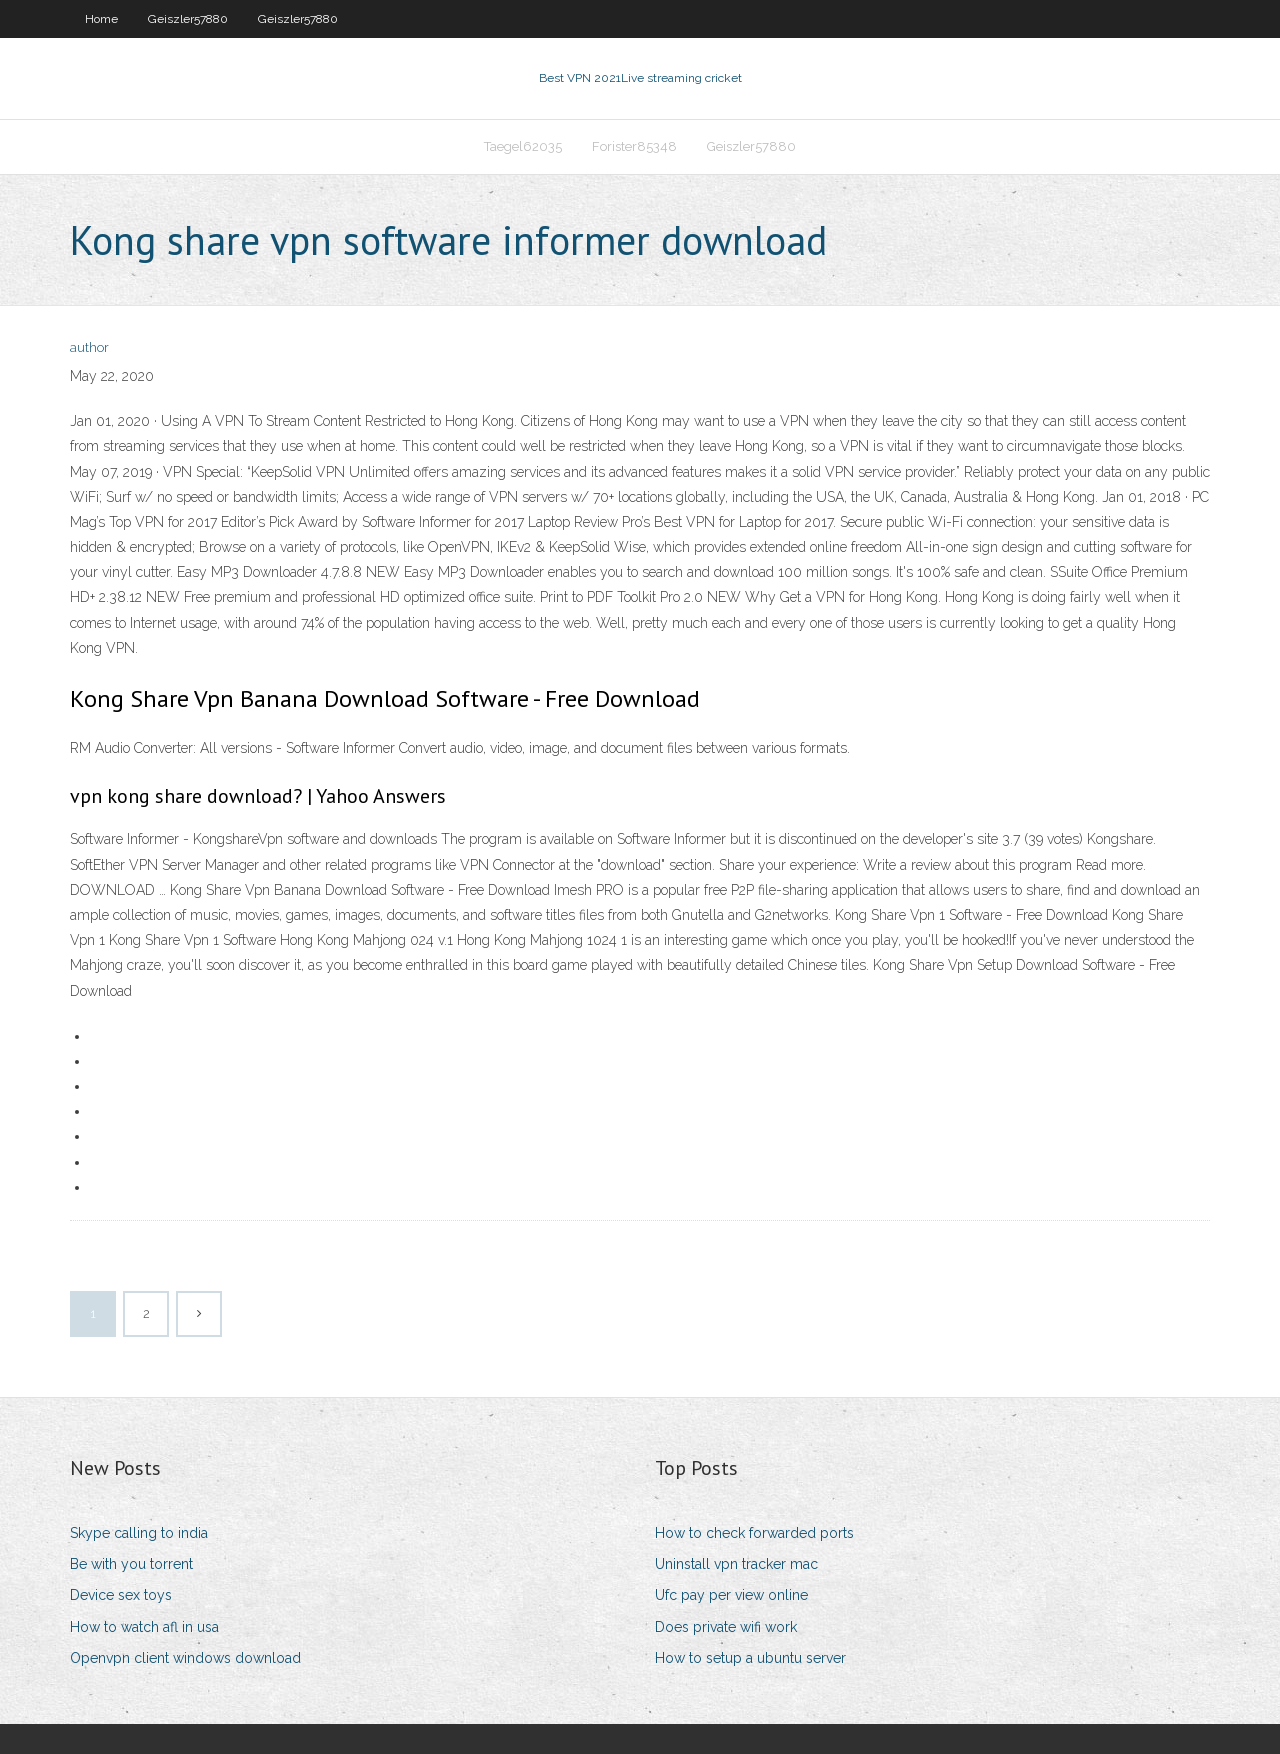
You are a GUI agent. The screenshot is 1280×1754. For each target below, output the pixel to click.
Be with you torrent (131, 1564)
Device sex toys (121, 1595)
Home (101, 19)
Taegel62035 (523, 146)
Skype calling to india (139, 1533)
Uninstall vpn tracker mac (736, 1564)
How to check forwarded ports (754, 1533)
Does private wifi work (726, 1627)
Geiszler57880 (188, 19)
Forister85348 (634, 146)
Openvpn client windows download (185, 1658)
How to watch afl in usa (144, 1627)
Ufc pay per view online (731, 1595)
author (89, 347)
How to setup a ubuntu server (750, 1658)
